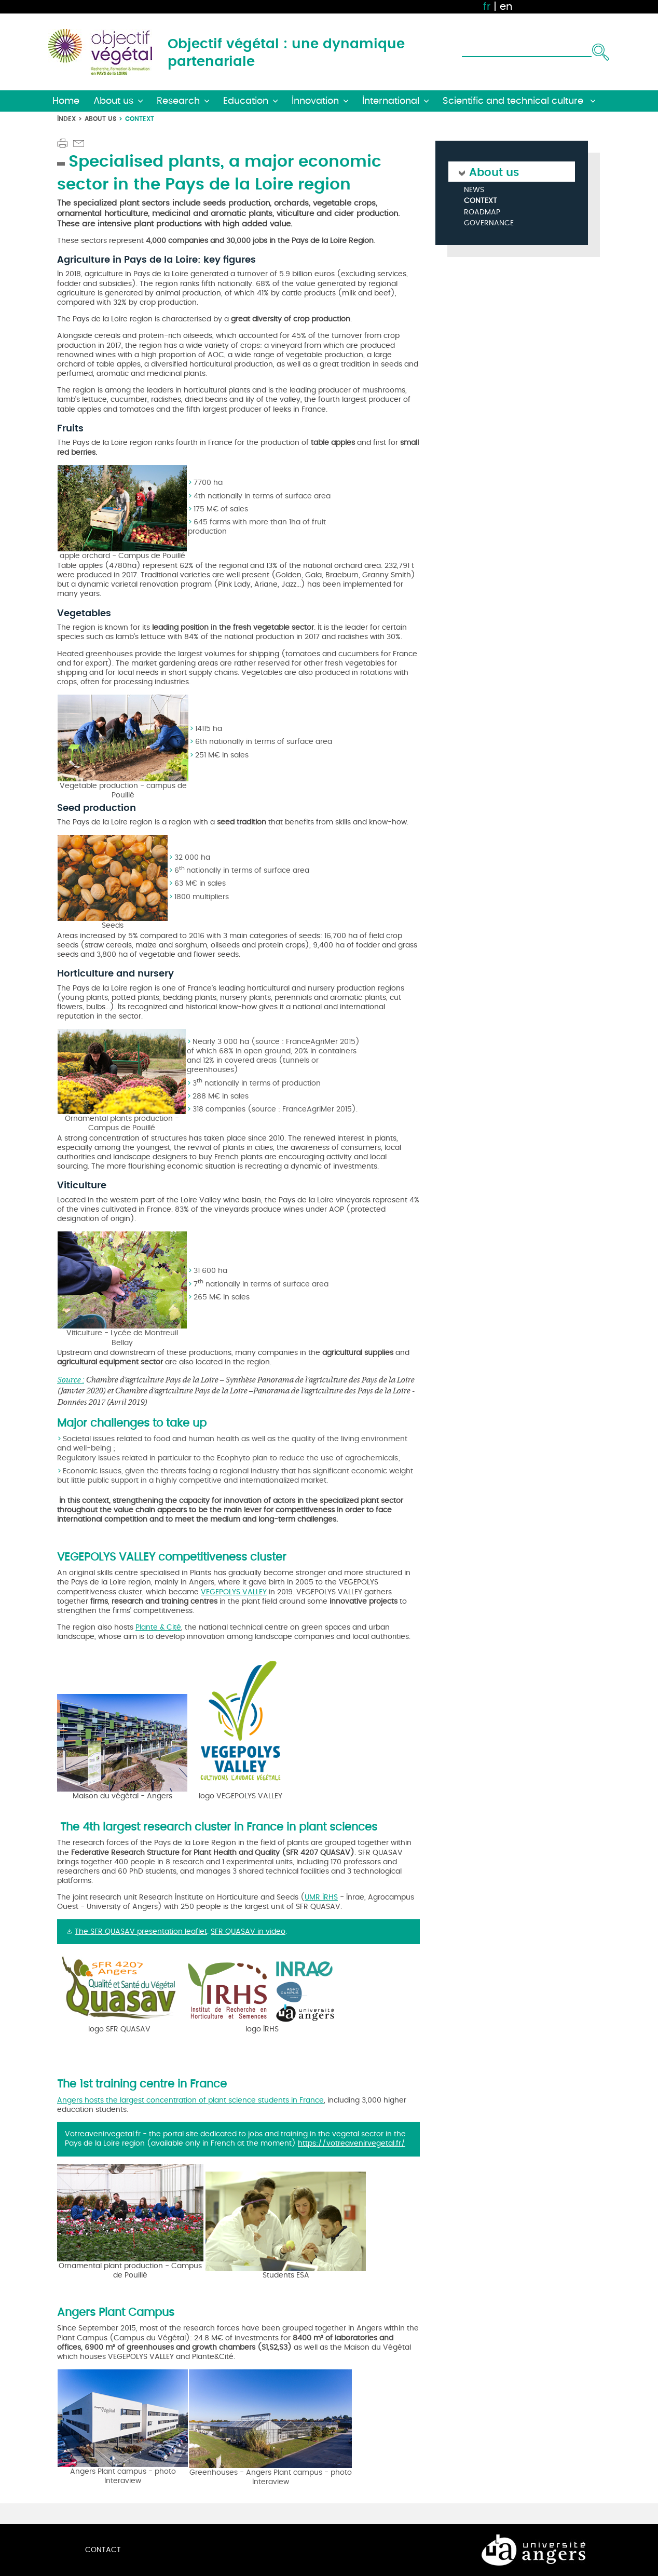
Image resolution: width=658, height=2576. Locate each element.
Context (480, 201)
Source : (70, 1379)
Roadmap (482, 213)
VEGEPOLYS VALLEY (234, 1592)
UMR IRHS (321, 1897)
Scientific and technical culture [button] (514, 101)
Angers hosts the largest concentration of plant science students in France (190, 2100)
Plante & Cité (158, 1627)
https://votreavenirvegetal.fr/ (351, 2143)
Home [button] (65, 101)
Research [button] (178, 101)
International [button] (390, 101)
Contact (103, 2549)
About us (100, 118)
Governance (489, 223)
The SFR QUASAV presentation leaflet (141, 1931)
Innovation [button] (315, 101)
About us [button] (113, 101)
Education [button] (245, 101)
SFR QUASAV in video (248, 1931)
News (474, 190)
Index (66, 118)
